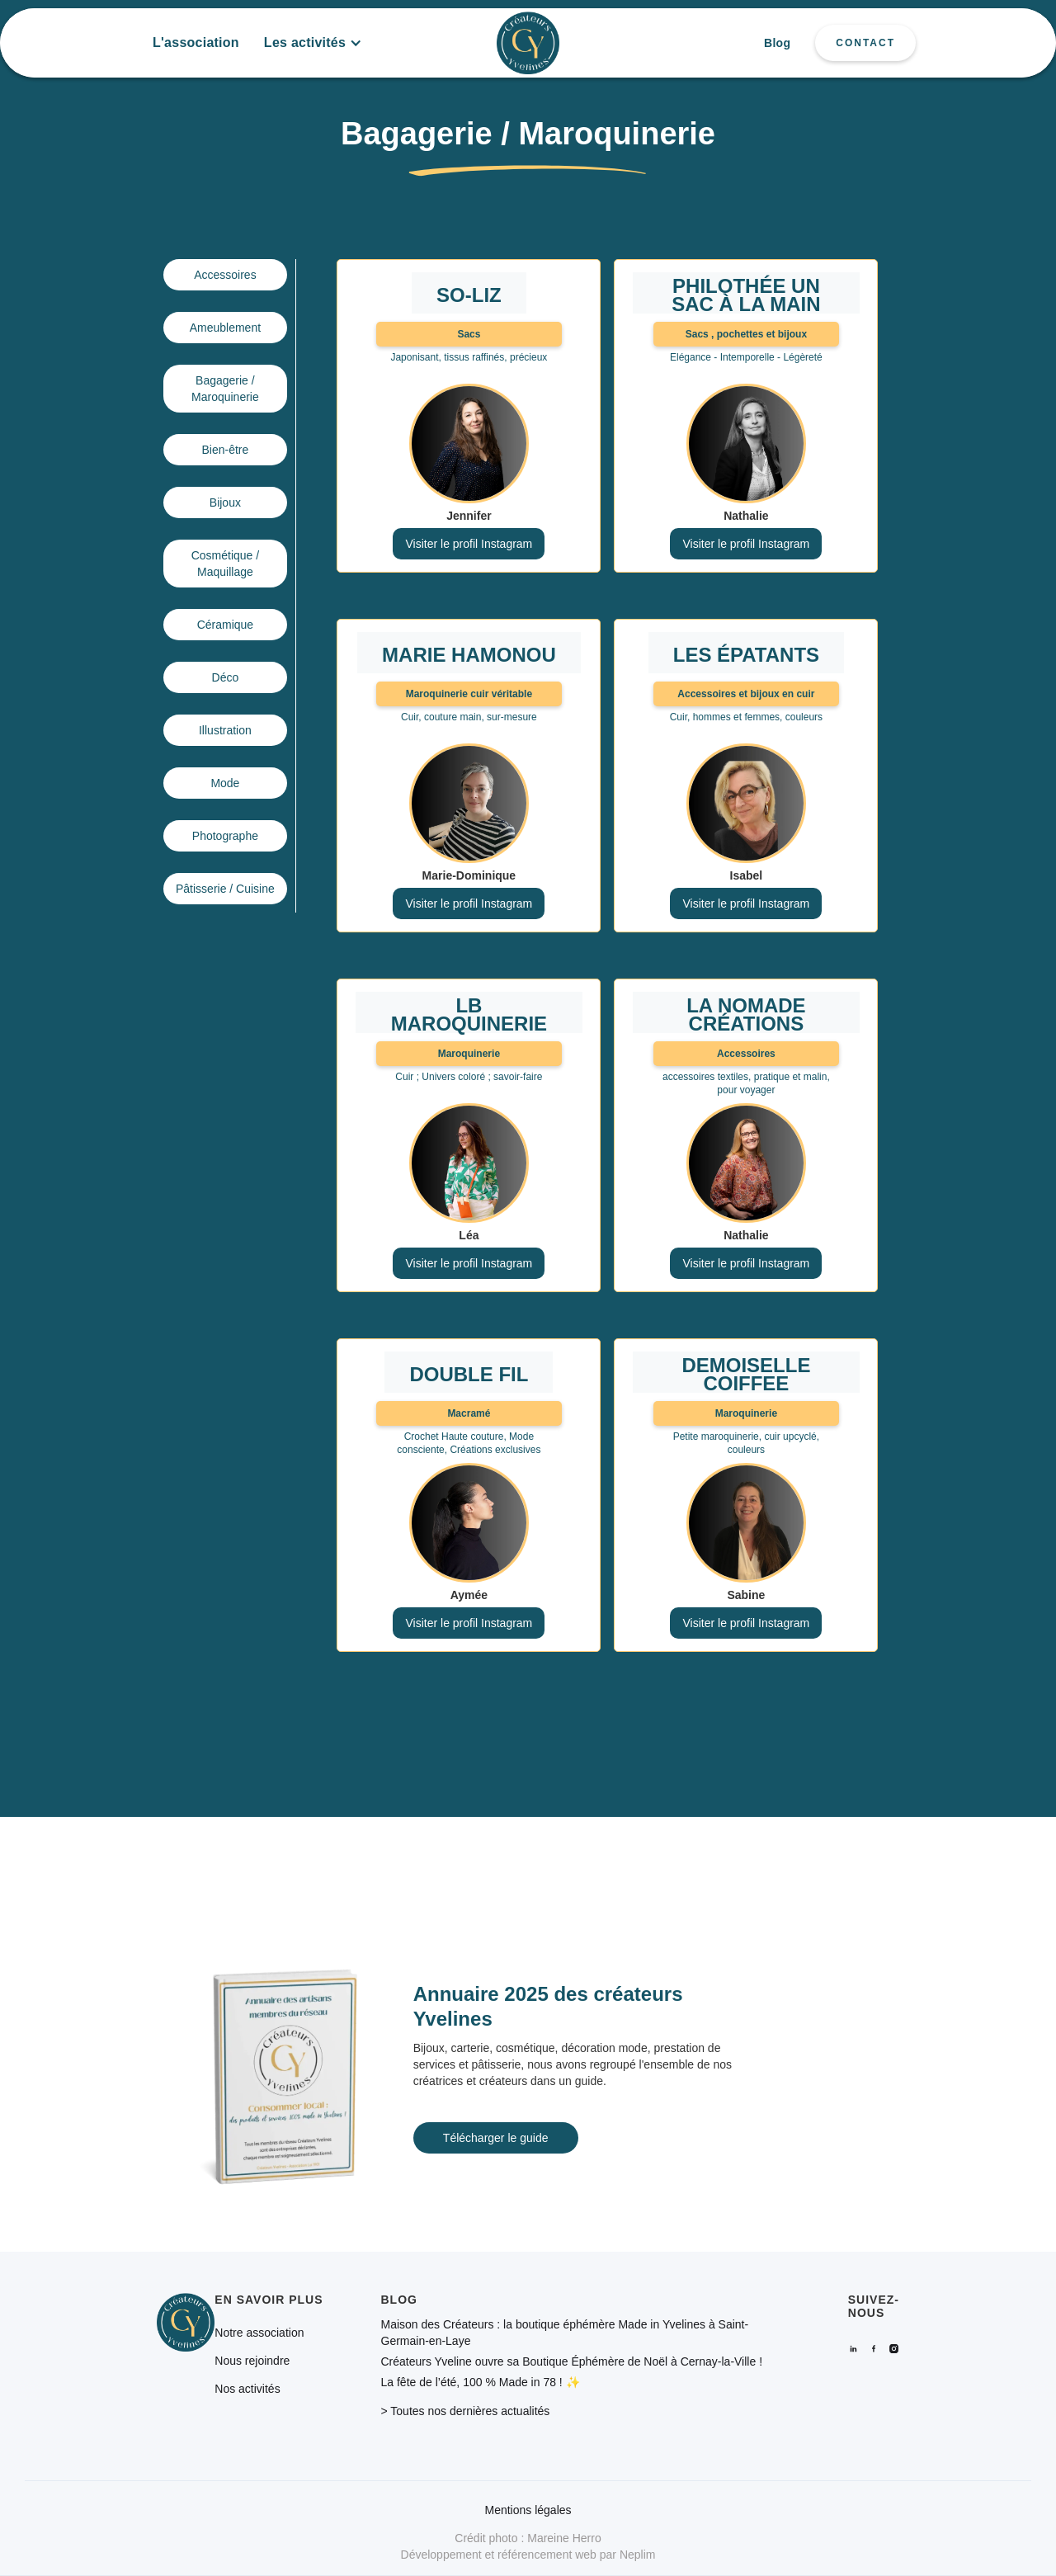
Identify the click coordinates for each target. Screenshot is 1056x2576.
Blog (777, 43)
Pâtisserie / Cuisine (225, 888)
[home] (528, 43)
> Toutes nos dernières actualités (465, 2411)
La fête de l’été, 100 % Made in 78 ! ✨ (480, 2382)
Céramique (225, 624)
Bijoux (225, 502)
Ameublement (225, 327)
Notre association (259, 2332)
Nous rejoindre (252, 2360)
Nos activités (247, 2388)
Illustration (225, 730)
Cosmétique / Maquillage (225, 563)
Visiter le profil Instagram (468, 543)
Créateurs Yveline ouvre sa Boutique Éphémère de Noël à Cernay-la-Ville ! (572, 2361)
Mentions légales (527, 2510)
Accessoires (225, 274)
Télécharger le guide (496, 2137)
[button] (313, 43)
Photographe (225, 835)
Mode (224, 783)
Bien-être (224, 449)
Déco (225, 677)
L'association (196, 42)
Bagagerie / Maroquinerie (225, 388)
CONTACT (865, 43)
